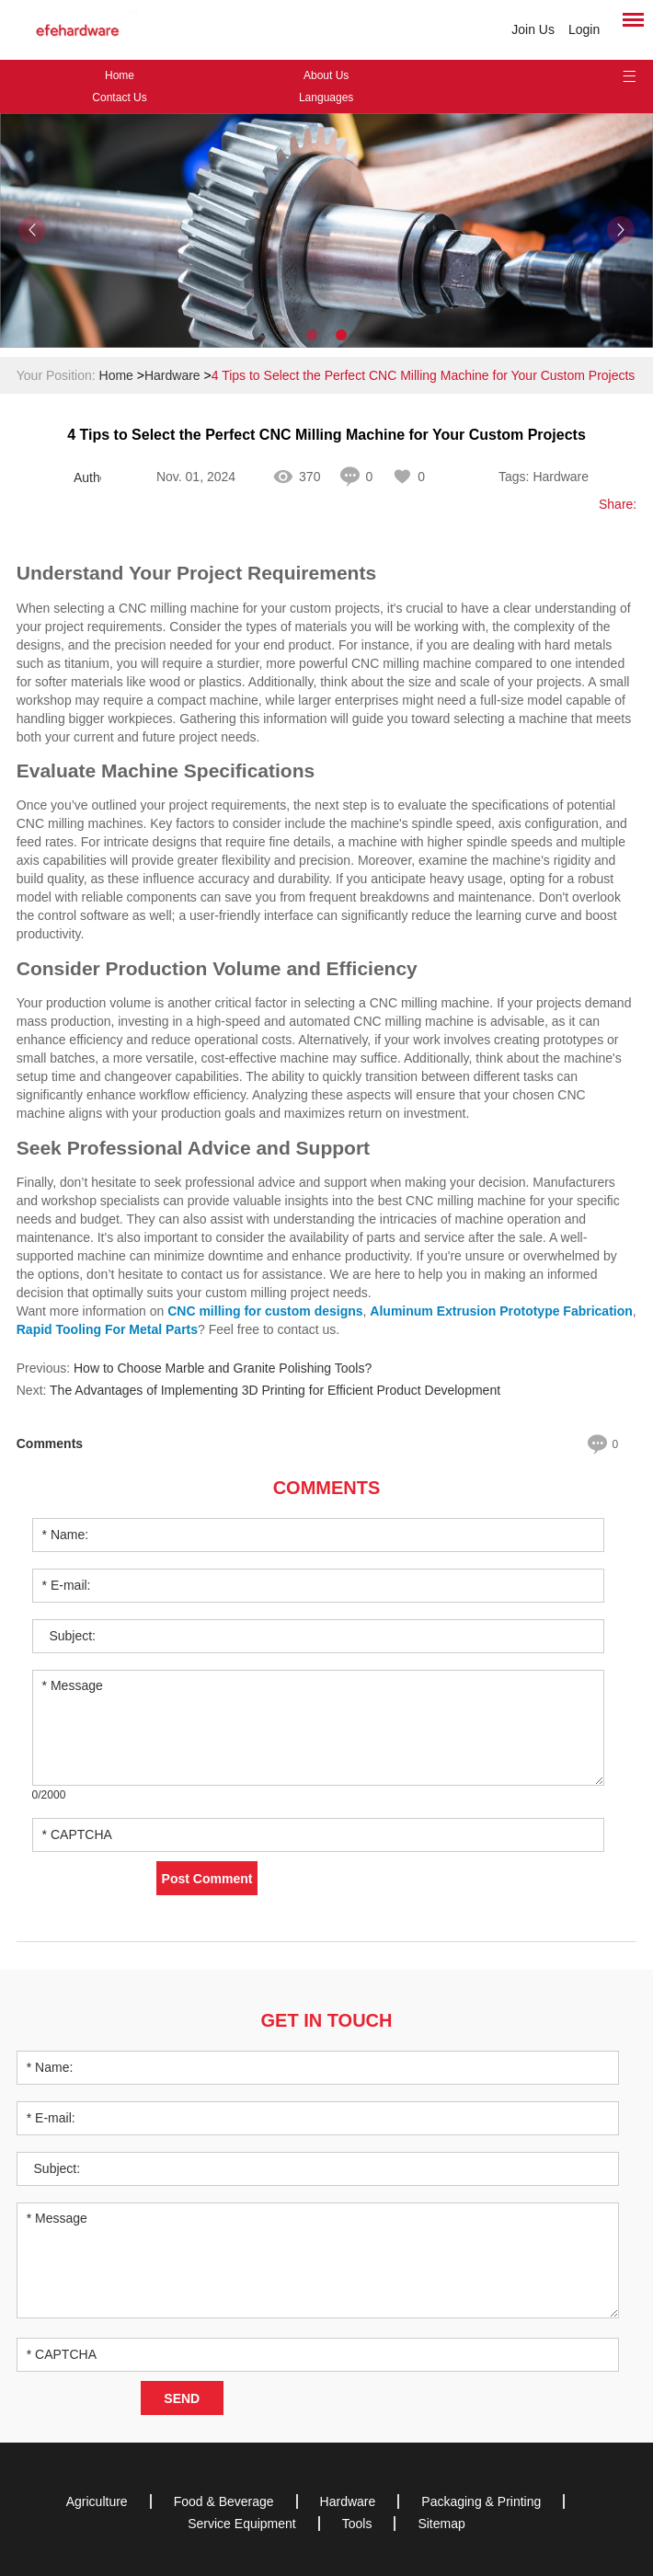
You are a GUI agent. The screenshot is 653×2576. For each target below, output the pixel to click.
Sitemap (441, 2523)
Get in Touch (327, 2020)
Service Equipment (242, 2523)
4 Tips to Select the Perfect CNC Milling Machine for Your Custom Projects (424, 375)
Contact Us (119, 97)
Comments (327, 1488)
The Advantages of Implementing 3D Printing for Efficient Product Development (275, 1390)
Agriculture (97, 2501)
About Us (326, 75)
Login (584, 29)
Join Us (533, 29)
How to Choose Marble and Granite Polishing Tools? (223, 1368)
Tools (357, 2523)
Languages (326, 97)
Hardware (172, 375)
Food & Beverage (224, 2501)
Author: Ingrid (87, 477)
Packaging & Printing (481, 2501)
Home (119, 75)
